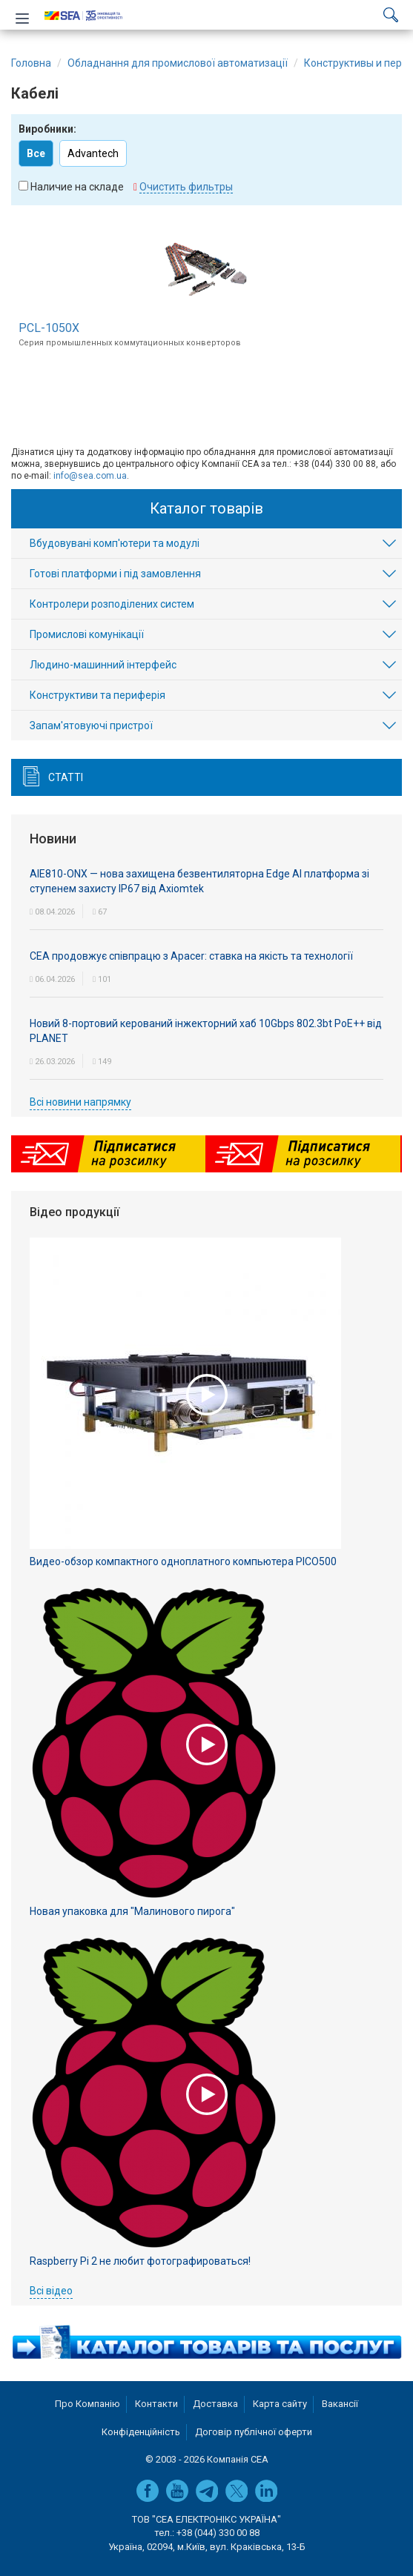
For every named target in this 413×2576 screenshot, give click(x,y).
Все (36, 153)
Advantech (93, 153)
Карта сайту (280, 2403)
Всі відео (51, 2291)
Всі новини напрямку (80, 1102)
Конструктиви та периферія (97, 695)
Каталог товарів (206, 508)
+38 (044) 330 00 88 (218, 2532)
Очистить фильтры (186, 187)
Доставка (215, 2403)
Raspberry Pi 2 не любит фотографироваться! (140, 2261)
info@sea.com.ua (90, 476)
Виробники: (47, 129)
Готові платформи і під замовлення (115, 574)
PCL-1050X (49, 328)
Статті (65, 777)
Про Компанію (87, 2403)
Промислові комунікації (87, 634)
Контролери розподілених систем (112, 604)
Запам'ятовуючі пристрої (91, 725)
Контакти (156, 2403)
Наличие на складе (77, 187)
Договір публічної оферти (253, 2431)
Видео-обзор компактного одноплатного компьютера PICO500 (183, 1561)
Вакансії (340, 2403)
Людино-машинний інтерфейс (103, 665)
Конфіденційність (141, 2431)
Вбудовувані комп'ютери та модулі (114, 543)
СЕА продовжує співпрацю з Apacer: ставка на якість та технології (191, 956)
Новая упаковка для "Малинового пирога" (132, 1911)
